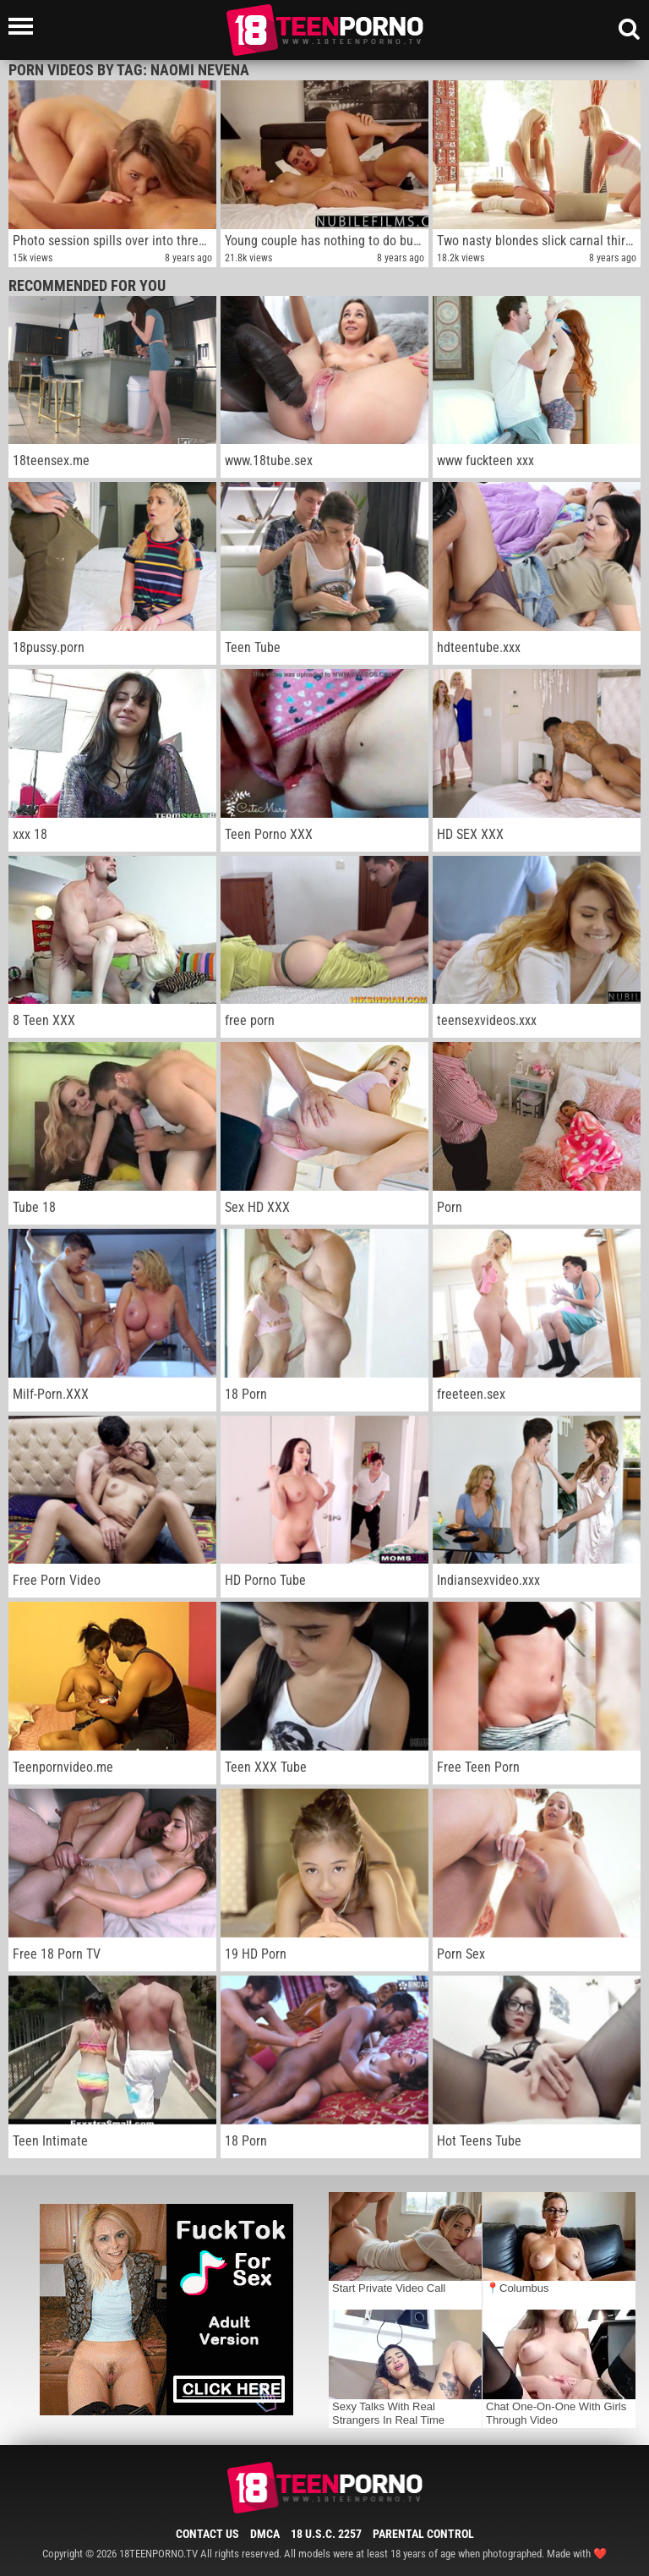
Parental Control (423, 2534)
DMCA (265, 2534)
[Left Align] (24, 26)
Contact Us (207, 2534)
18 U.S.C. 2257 (326, 2534)
